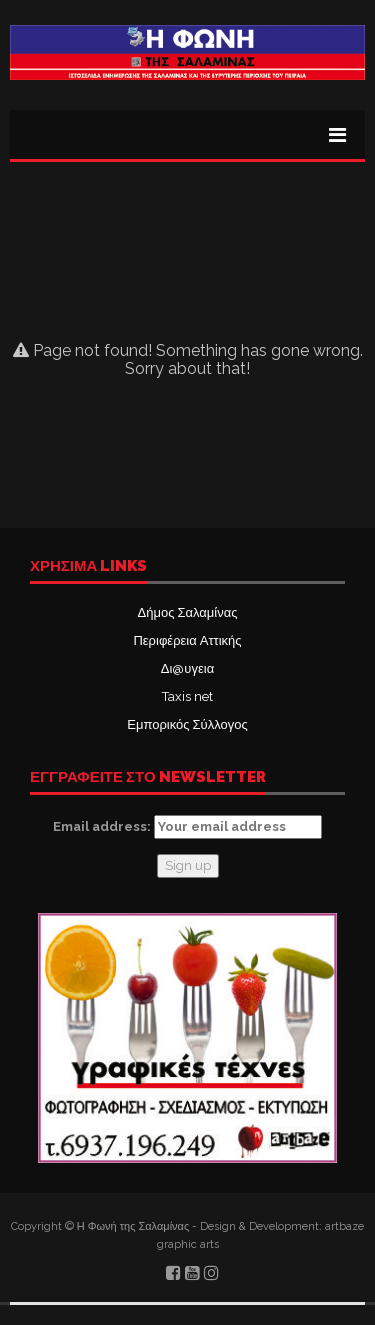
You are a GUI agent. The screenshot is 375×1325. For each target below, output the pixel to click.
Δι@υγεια (187, 668)
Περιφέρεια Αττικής (187, 640)
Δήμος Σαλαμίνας (188, 612)
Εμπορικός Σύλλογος (187, 724)
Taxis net (187, 696)
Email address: (187, 827)
